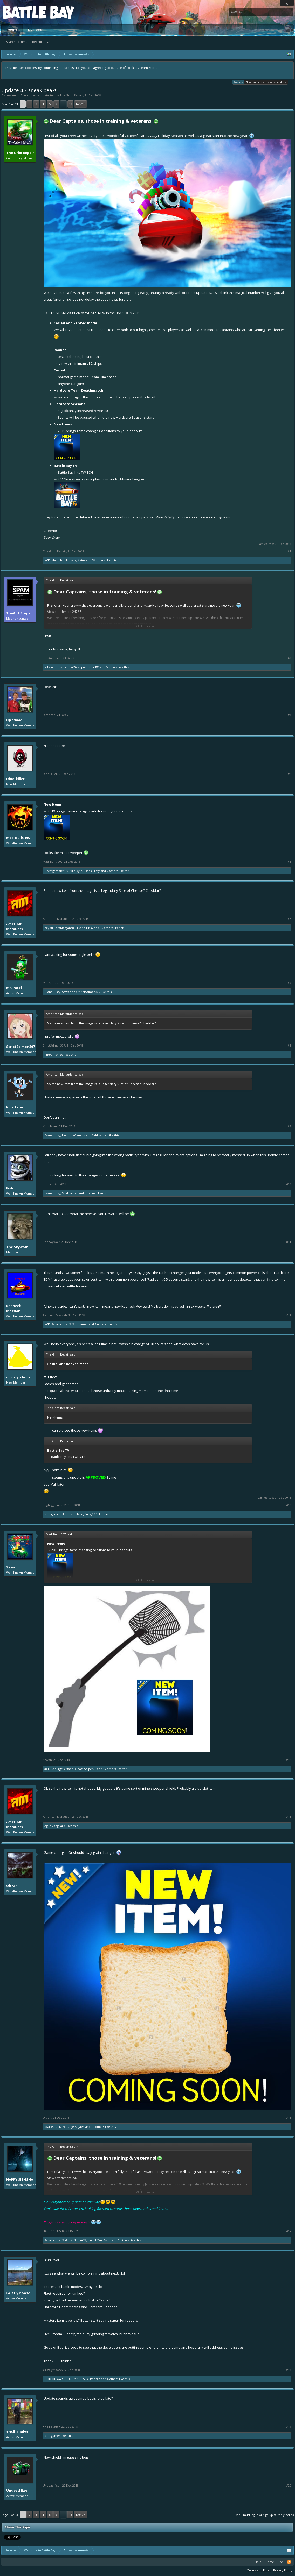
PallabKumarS (61, 1324)
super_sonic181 (88, 667)
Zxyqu (48, 928)
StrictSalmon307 (89, 992)
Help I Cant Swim (99, 2240)
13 (70, 104)
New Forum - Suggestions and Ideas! (266, 82)
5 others (112, 667)
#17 (288, 2231)
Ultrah (66, 1514)
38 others (98, 560)
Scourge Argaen (62, 1769)
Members (35, 29)
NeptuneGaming (73, 1135)
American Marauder (14, 926)
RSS (289, 2562)
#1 (289, 551)
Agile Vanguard (54, 1826)
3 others (100, 1324)
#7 (289, 983)
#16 (288, 2117)
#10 (288, 1184)
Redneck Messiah (13, 1308)
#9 (289, 1126)
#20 (288, 2485)
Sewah (66, 992)
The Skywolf (17, 1247)
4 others (112, 2379)
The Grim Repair (71, 95)
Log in (287, 3)
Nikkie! (49, 667)
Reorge (95, 2379)
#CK (47, 560)
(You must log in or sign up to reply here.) (265, 2515)
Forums (12, 29)
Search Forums (16, 42)
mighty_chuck (18, 1377)
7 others (112, 871)
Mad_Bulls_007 (18, 837)
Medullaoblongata (63, 560)
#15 (288, 1817)
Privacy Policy (282, 2570)
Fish (9, 1188)
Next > (80, 104)
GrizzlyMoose (18, 2293)
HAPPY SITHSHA (19, 2179)
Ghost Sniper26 (66, 667)
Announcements (32, 95)
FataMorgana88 (65, 928)
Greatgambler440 (56, 871)
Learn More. (148, 68)
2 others (123, 2240)
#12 (288, 1315)
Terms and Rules (259, 2570)
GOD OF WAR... (54, 2379)
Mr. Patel (14, 987)
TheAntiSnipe (18, 613)
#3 (289, 715)
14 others (109, 1769)
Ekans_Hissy (92, 871)
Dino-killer (15, 778)
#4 (289, 774)
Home (269, 2562)
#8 (289, 1045)
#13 (288, 1505)
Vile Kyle (76, 871)
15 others (106, 928)
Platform (21, 12)
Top (281, 2562)
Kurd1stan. (15, 1107)
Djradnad (14, 720)
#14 (288, 1760)
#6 (289, 919)
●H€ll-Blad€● (17, 2431)
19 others (97, 2127)
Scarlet (49, 2127)
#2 (289, 658)
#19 (288, 2426)
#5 (289, 862)
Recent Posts (41, 42)
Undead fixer (17, 2490)
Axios (81, 560)
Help (258, 2562)
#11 (288, 1242)
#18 (288, 2370)
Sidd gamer (100, 1135)
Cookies (238, 82)
